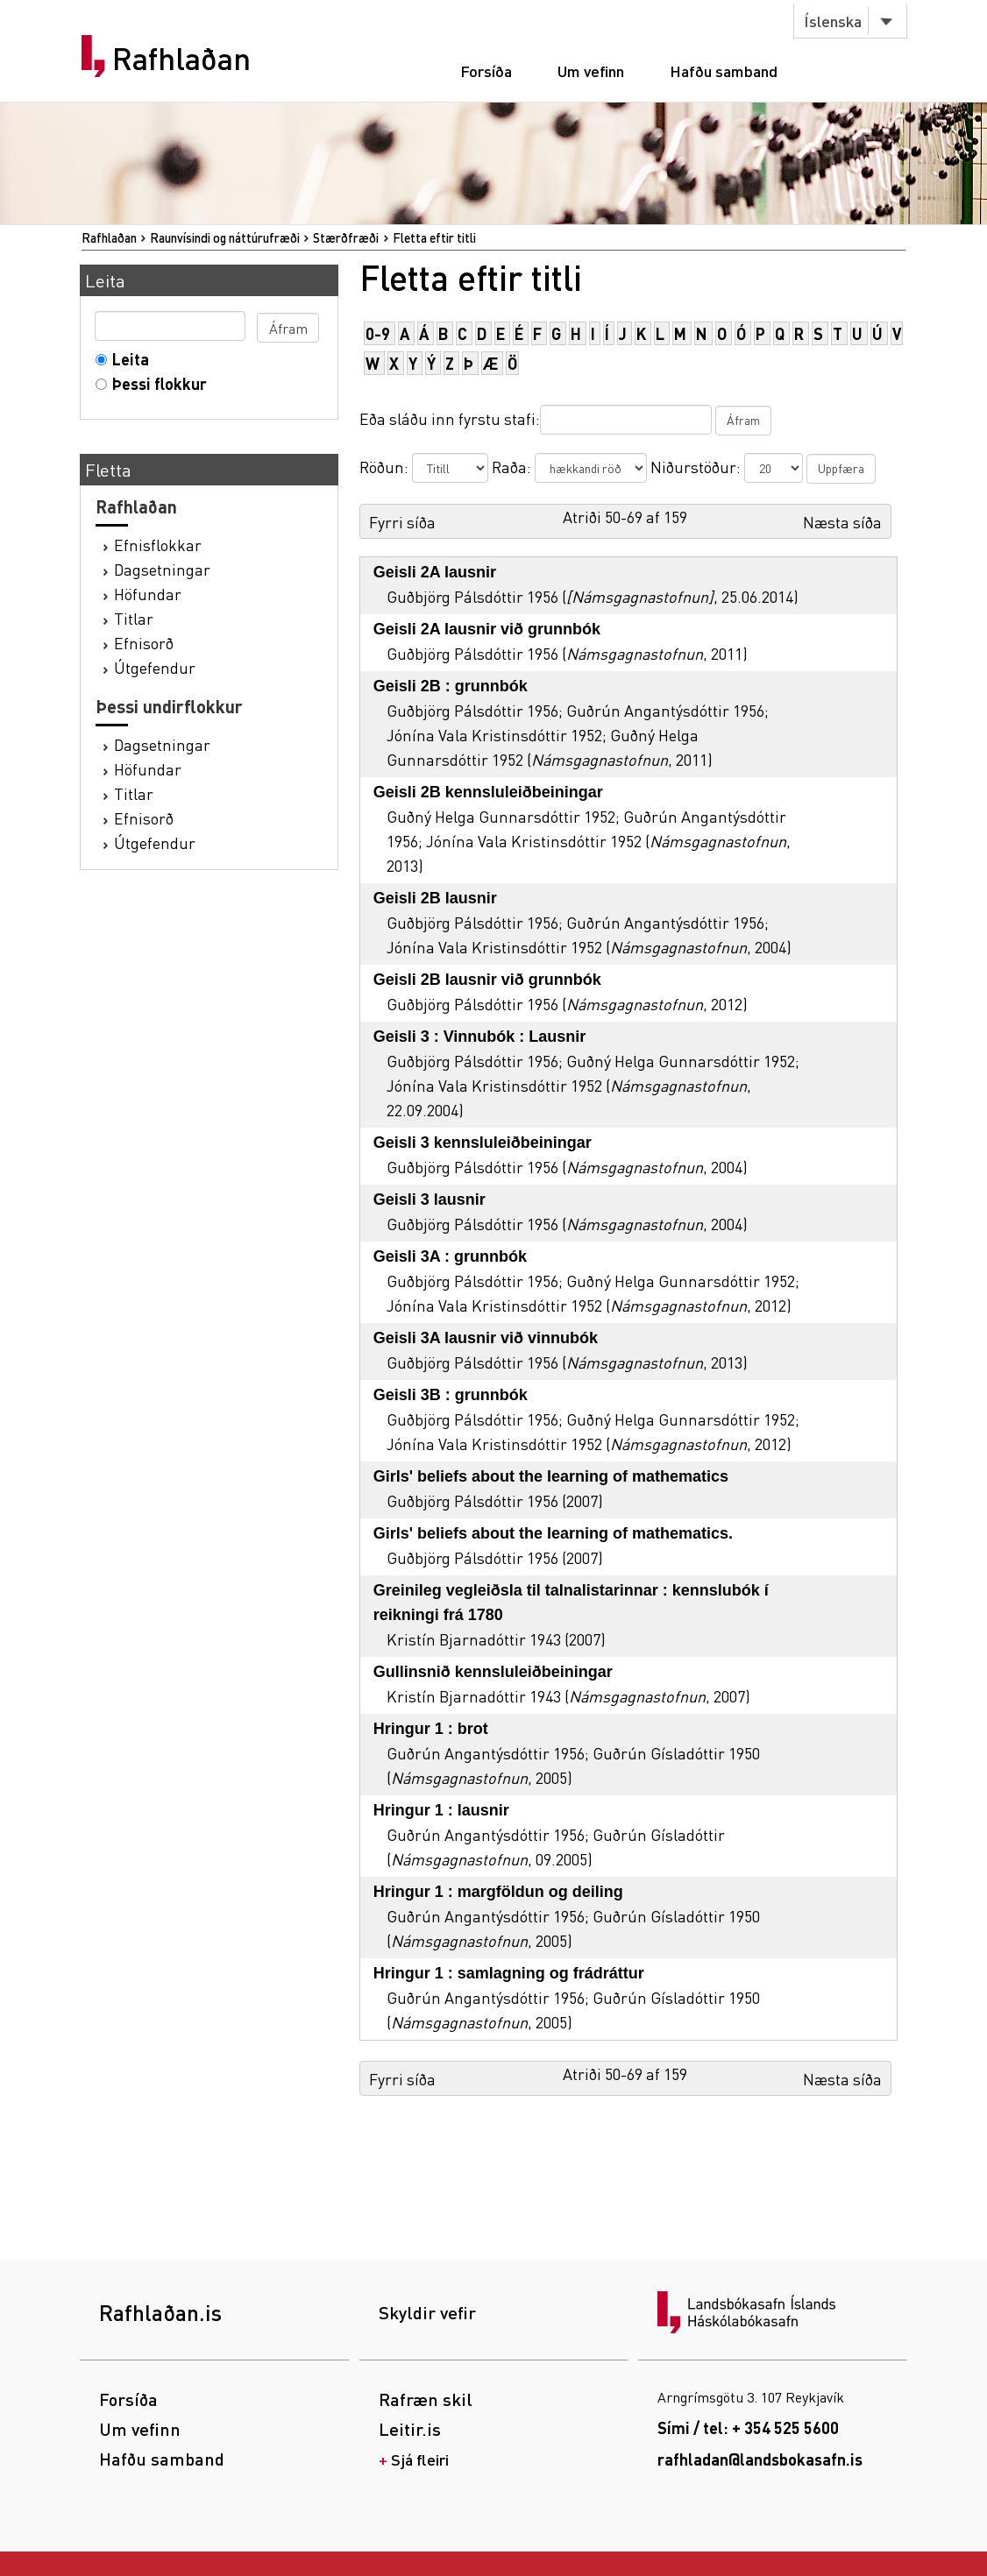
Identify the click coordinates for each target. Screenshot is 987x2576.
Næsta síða (842, 522)
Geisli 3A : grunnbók (450, 1256)
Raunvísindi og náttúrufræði (225, 237)
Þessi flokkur (155, 383)
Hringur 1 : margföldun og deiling (498, 1891)
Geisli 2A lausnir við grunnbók (486, 629)
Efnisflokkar (158, 544)
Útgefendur (154, 667)
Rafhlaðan (181, 58)
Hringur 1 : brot (430, 1728)
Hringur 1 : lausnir (441, 1810)
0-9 (378, 333)
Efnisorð (144, 643)
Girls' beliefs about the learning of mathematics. (553, 1533)
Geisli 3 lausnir (429, 1199)
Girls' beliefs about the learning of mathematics (550, 1476)
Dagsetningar (162, 569)
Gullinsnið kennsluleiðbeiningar (493, 1672)
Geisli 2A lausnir (434, 572)
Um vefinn (590, 70)
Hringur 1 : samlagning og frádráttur (508, 1973)
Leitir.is (410, 2428)
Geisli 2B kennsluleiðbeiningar (488, 792)
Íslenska (833, 21)
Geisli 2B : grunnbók (450, 686)
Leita (126, 359)
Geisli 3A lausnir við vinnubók (485, 1338)
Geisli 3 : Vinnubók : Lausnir (479, 1036)
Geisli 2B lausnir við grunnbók (487, 979)
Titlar (133, 618)
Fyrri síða (402, 522)
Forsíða (486, 70)
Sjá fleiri (420, 2459)
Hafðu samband (724, 70)
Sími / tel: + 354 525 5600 (748, 2427)
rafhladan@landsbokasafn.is (760, 2459)
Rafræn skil (425, 2399)
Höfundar (147, 594)
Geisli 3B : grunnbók (450, 1395)
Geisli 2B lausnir (435, 898)
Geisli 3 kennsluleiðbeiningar (482, 1142)
